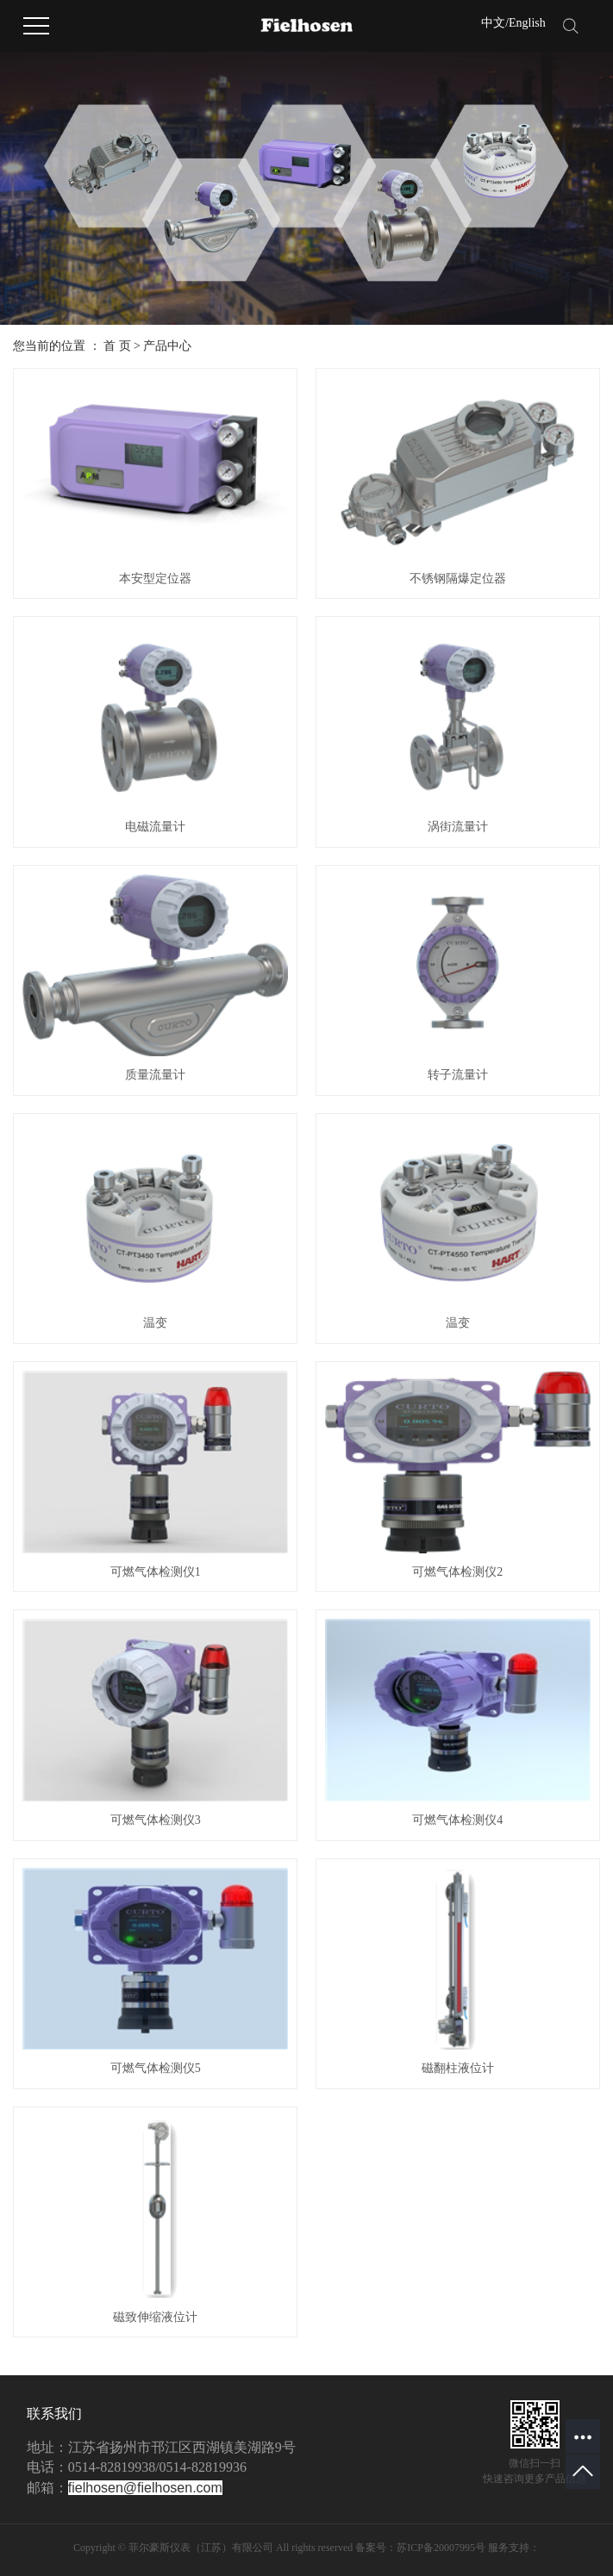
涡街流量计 (458, 826)
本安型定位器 (155, 578)
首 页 (117, 345)
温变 (155, 1322)
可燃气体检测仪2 (457, 1571)
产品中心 (167, 345)
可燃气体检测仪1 (155, 1571)
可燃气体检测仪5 (155, 2068)
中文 (493, 22)
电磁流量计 (155, 826)
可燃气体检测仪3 (155, 1820)
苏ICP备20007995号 (441, 2548)
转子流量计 (458, 1074)
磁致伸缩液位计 (155, 2317)
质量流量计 (155, 1074)
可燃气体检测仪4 (457, 1820)
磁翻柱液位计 (458, 2068)
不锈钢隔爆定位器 (458, 578)
